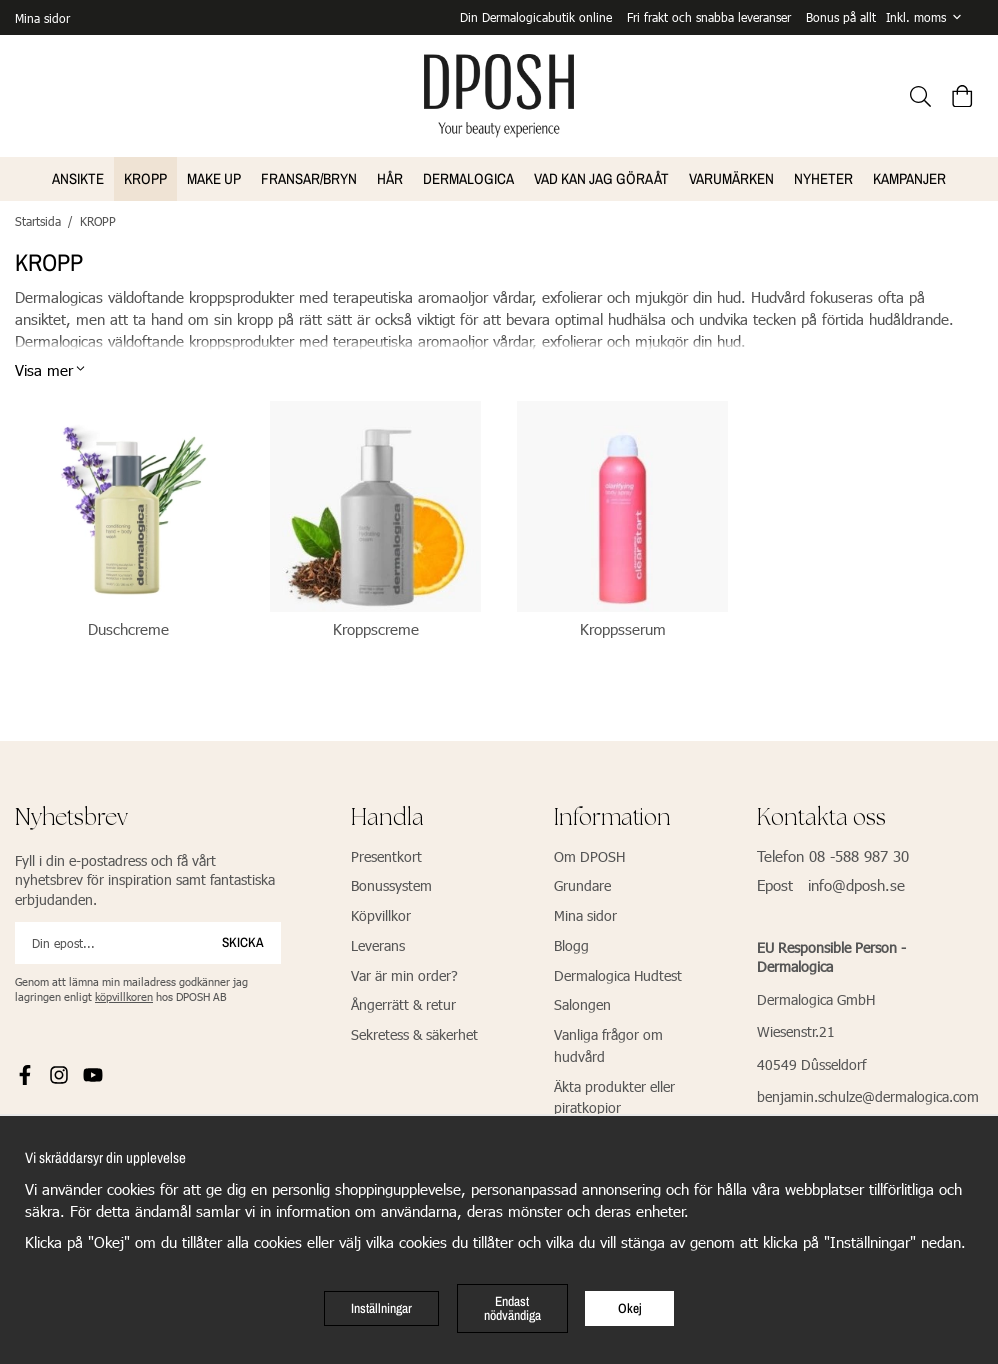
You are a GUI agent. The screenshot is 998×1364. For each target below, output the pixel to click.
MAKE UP (214, 176)
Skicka (243, 940)
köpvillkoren (124, 994)
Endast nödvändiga (512, 1308)
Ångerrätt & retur (403, 1002)
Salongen (582, 1002)
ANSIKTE (78, 176)
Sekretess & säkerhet (414, 1032)
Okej (630, 1308)
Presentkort (386, 854)
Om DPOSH (589, 854)
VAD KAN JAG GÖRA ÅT (601, 176)
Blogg (571, 943)
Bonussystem (391, 883)
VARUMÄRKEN (731, 176)
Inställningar (381, 1308)
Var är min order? (404, 973)
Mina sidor (42, 17)
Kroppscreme (376, 627)
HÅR (390, 176)
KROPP (145, 176)
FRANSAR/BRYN (309, 176)
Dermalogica (468, 176)
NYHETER (823, 176)
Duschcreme (128, 627)
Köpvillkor (381, 913)
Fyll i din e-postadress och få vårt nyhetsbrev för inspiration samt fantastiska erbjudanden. (145, 878)
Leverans (378, 943)
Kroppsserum (623, 627)
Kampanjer (909, 176)
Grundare (582, 883)
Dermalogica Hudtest (618, 973)
